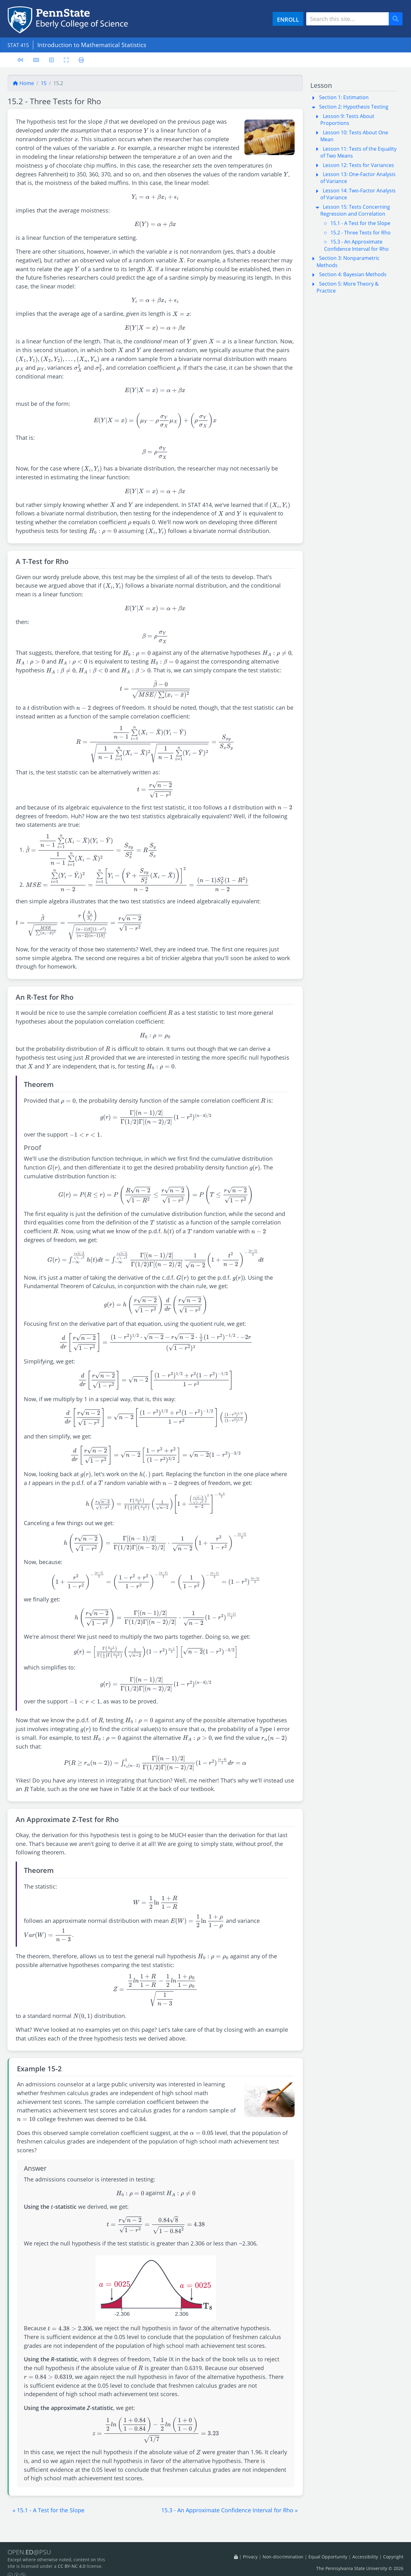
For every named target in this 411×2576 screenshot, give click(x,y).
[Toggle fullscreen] (68, 59)
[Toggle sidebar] (20, 59)
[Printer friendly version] (85, 59)
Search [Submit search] (398, 19)
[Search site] (347, 19)
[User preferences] (53, 59)
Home (23, 83)
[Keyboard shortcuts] (36, 59)
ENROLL (288, 19)
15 (43, 83)
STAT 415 (20, 44)
